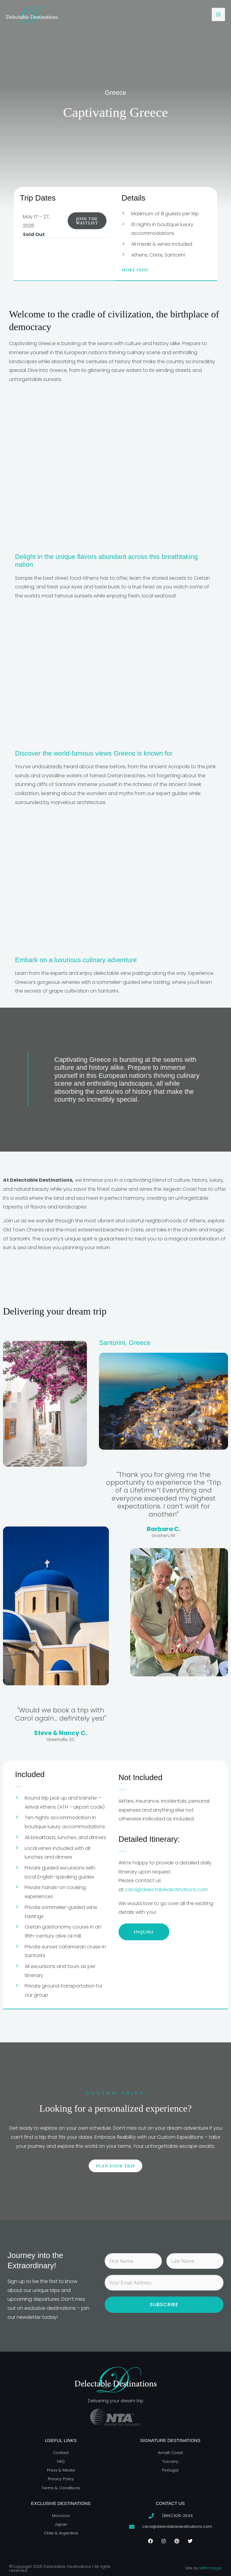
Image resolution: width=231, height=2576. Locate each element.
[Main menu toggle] (218, 14)
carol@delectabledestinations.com (166, 1889)
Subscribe (164, 2304)
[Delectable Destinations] (32, 14)
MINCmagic (210, 2568)
